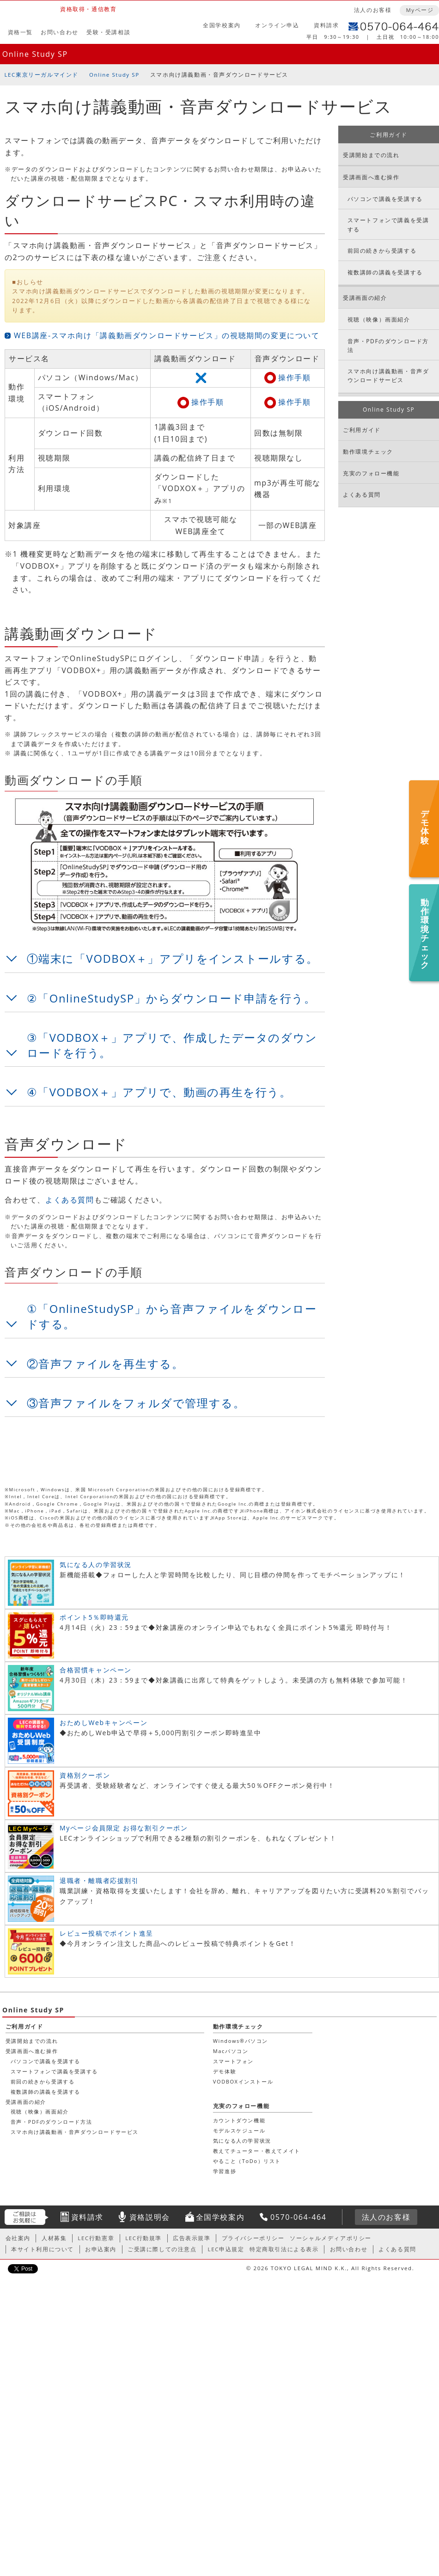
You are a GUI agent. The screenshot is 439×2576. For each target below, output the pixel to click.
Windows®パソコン (37, 2166)
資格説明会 (149, 2217)
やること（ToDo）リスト (44, 2287)
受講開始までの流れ (371, 155)
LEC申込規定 (226, 2249)
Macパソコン (27, 2177)
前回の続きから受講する (382, 251)
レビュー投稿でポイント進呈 (106, 1933)
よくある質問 (69, 1200)
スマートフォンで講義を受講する (388, 224)
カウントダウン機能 (36, 2246)
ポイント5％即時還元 (94, 1617)
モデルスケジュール (36, 2256)
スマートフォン (30, 2187)
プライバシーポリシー (253, 2238)
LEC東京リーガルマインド (42, 74)
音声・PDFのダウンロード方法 (388, 345)
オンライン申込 (277, 25)
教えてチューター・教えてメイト (53, 2276)
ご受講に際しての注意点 (162, 2249)
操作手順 (294, 377)
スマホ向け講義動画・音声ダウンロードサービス (388, 375)
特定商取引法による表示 (284, 2249)
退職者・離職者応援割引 (99, 1880)
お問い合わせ (60, 32)
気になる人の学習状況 (96, 1564)
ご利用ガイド (389, 135)
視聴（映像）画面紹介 (379, 319)
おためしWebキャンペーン (103, 1722)
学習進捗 (21, 2297)
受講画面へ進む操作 (371, 177)
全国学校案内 (222, 25)
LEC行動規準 (143, 2238)
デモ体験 (21, 2197)
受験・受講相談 (108, 32)
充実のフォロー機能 (371, 473)
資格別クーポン (85, 1775)
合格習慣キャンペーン (96, 1669)
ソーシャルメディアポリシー (331, 2238)
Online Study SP (35, 54)
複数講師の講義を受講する (385, 272)
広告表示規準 (192, 2238)
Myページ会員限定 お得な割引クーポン (124, 1827)
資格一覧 (20, 32)
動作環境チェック (368, 452)
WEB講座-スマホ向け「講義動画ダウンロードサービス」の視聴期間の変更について (167, 335)
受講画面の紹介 (365, 298)
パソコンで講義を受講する (385, 199)
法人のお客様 (373, 9)
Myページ (419, 9)
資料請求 (326, 25)
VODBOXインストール (40, 2207)
